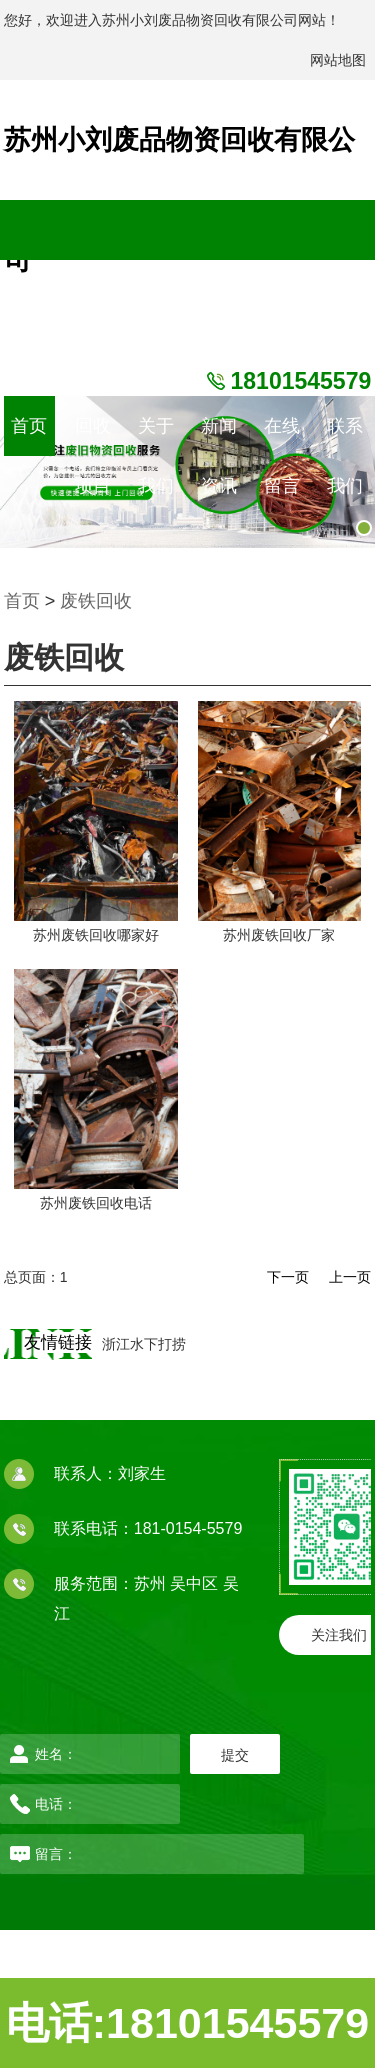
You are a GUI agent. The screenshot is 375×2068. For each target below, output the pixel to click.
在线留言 (282, 436)
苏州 (152, 1583)
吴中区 (196, 1583)
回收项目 (93, 436)
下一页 (288, 1277)
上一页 (350, 1277)
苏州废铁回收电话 (96, 1203)
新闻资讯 (219, 436)
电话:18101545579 (187, 2023)
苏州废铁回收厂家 (279, 935)
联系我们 (345, 436)
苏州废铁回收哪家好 (96, 935)
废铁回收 (96, 601)
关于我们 (156, 436)
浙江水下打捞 (144, 1344)
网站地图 (338, 60)
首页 (29, 426)
